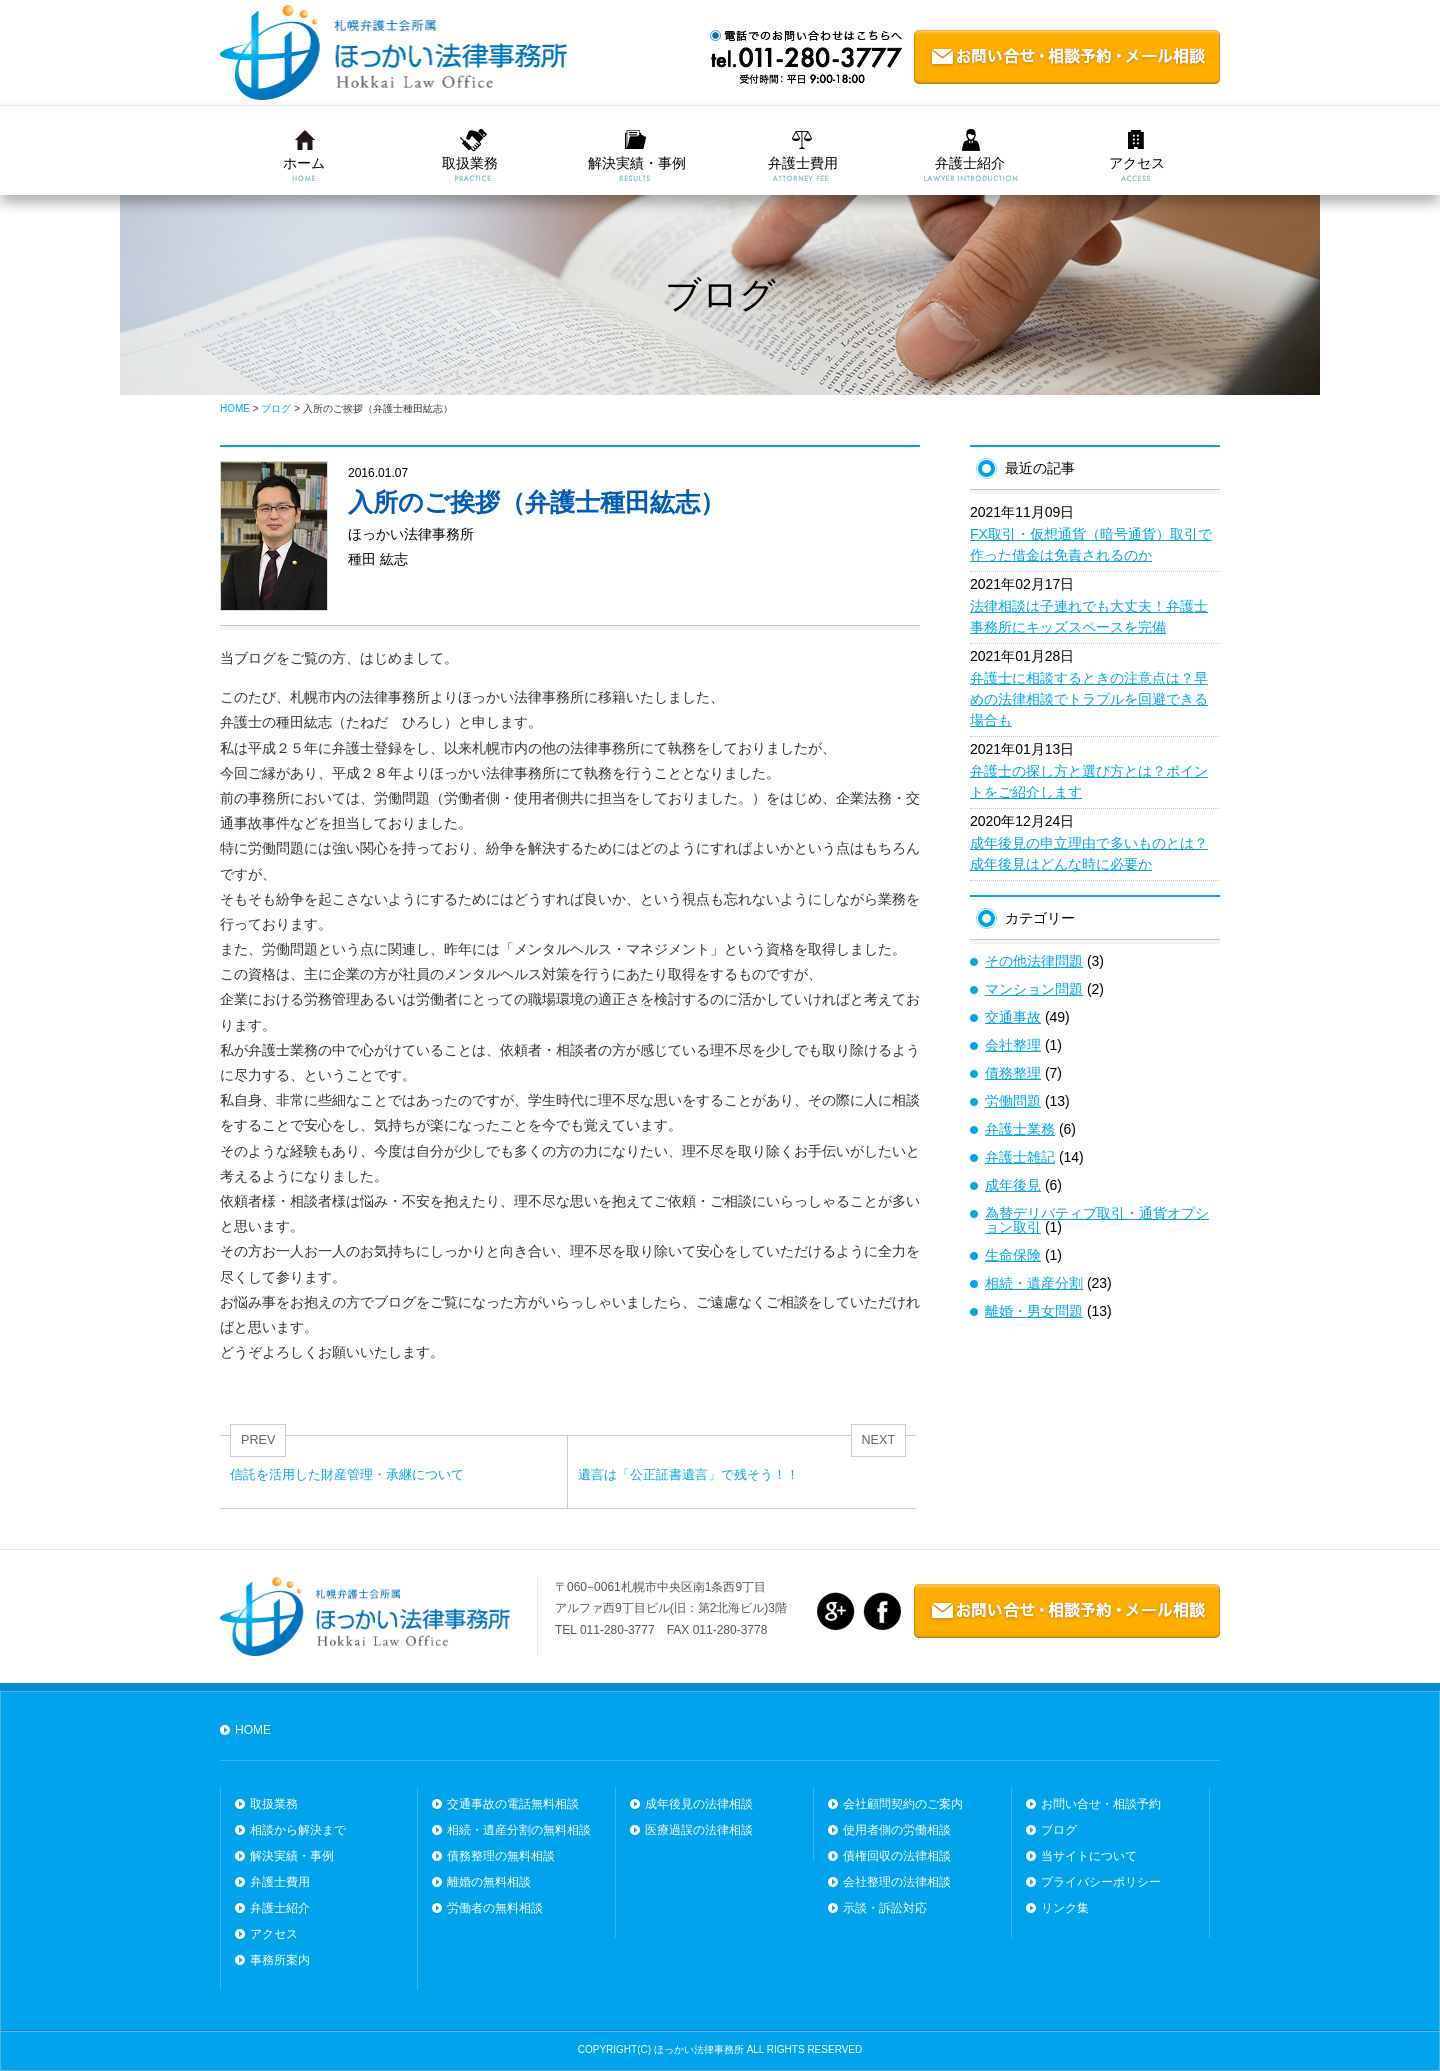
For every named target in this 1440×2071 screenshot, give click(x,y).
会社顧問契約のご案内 (903, 1804)
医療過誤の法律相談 (699, 1830)
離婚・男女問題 (1034, 1311)
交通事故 (1013, 1017)
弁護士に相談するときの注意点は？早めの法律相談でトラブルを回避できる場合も (1089, 699)
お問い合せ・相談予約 (1101, 1804)
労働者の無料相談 (495, 1908)
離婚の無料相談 (489, 1882)
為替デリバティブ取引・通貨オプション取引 (1097, 1220)
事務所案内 (280, 1960)
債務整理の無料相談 (501, 1856)
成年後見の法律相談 (699, 1804)
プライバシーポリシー (1101, 1882)
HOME (253, 1730)
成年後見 (1013, 1185)
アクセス (1137, 163)
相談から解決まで (298, 1830)
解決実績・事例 (637, 163)
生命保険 (1013, 1255)
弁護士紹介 (970, 163)
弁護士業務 (1020, 1129)
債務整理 (1013, 1073)
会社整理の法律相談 (897, 1882)
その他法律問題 (1034, 961)
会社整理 (1013, 1045)
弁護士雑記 (1020, 1157)
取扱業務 (470, 163)
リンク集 (1065, 1908)
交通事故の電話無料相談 (513, 1804)
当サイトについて (1089, 1856)
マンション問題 (1034, 989)
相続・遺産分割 (1034, 1283)
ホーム (304, 163)
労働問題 (1013, 1101)
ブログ (1059, 1830)
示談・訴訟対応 (885, 1908)
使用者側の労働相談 (897, 1830)
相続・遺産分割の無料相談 (519, 1830)
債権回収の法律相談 (897, 1856)
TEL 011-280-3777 (605, 1630)
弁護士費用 (803, 163)
